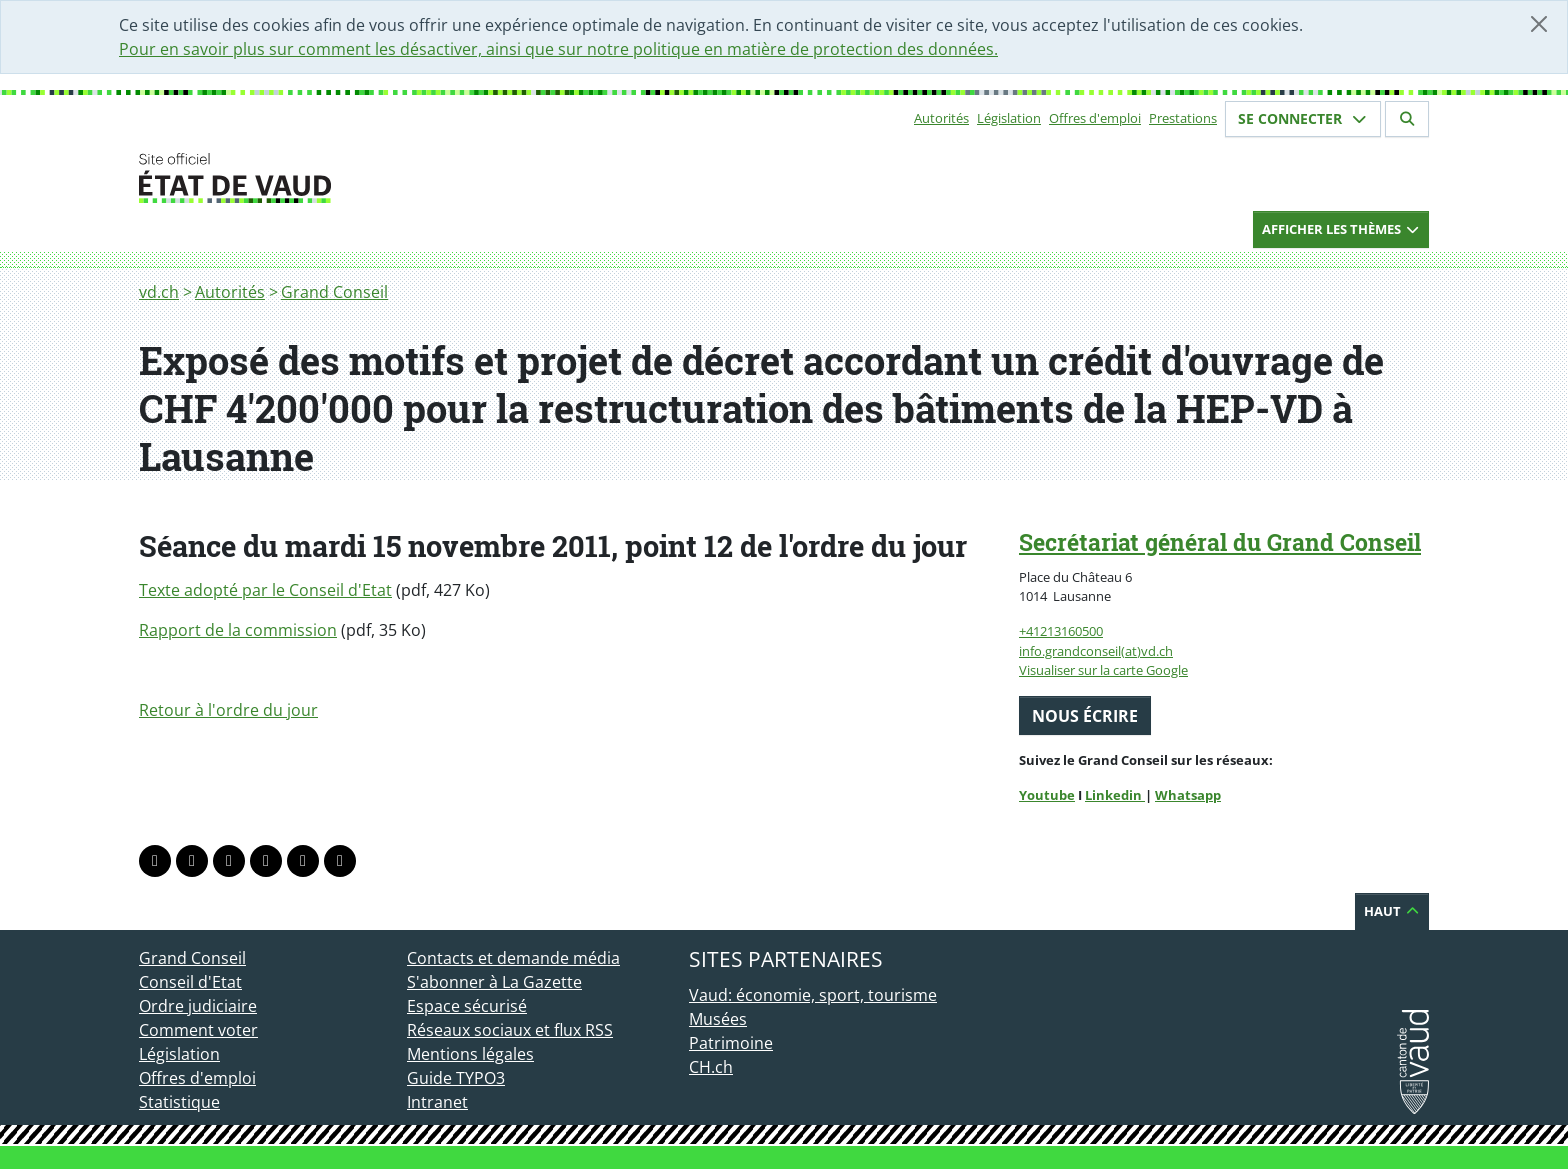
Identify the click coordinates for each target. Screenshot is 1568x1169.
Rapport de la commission (238, 630)
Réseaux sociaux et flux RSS (510, 1030)
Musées (718, 1019)
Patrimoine (731, 1043)
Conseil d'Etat (190, 982)
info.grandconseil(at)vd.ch (1096, 651)
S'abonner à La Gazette (494, 982)
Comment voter (198, 1030)
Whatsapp (1188, 795)
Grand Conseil (334, 292)
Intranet (437, 1102)
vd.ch (159, 292)
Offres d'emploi (1095, 118)
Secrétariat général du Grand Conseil (1220, 542)
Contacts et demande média (513, 958)
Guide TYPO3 (456, 1078)
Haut (1392, 911)
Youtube (1047, 795)
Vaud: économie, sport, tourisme (813, 995)
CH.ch (711, 1067)
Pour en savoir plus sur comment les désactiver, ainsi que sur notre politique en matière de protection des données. (558, 49)
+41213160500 (1061, 631)
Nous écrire (1085, 716)
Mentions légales (470, 1054)
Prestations (1183, 118)
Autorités (941, 118)
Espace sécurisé (467, 1006)
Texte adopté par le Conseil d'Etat (265, 590)
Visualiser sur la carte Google (1103, 670)
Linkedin (1115, 795)
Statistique (179, 1102)
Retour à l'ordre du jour (228, 710)
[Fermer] (1539, 24)
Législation (1009, 118)
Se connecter (1303, 118)
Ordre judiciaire (198, 1006)
